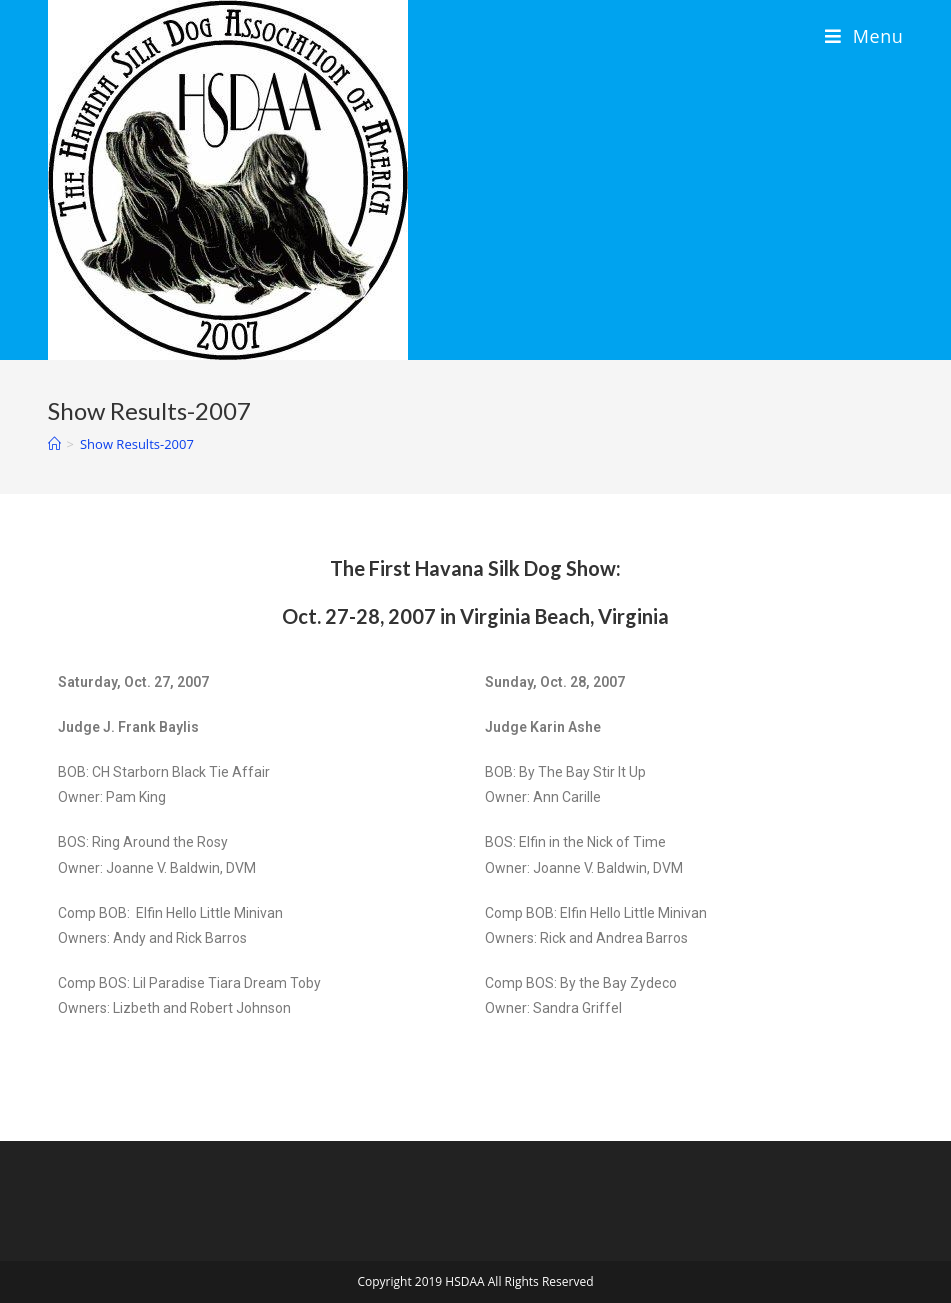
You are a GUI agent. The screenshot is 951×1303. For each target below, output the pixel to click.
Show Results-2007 (137, 444)
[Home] (54, 444)
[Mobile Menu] (864, 36)
